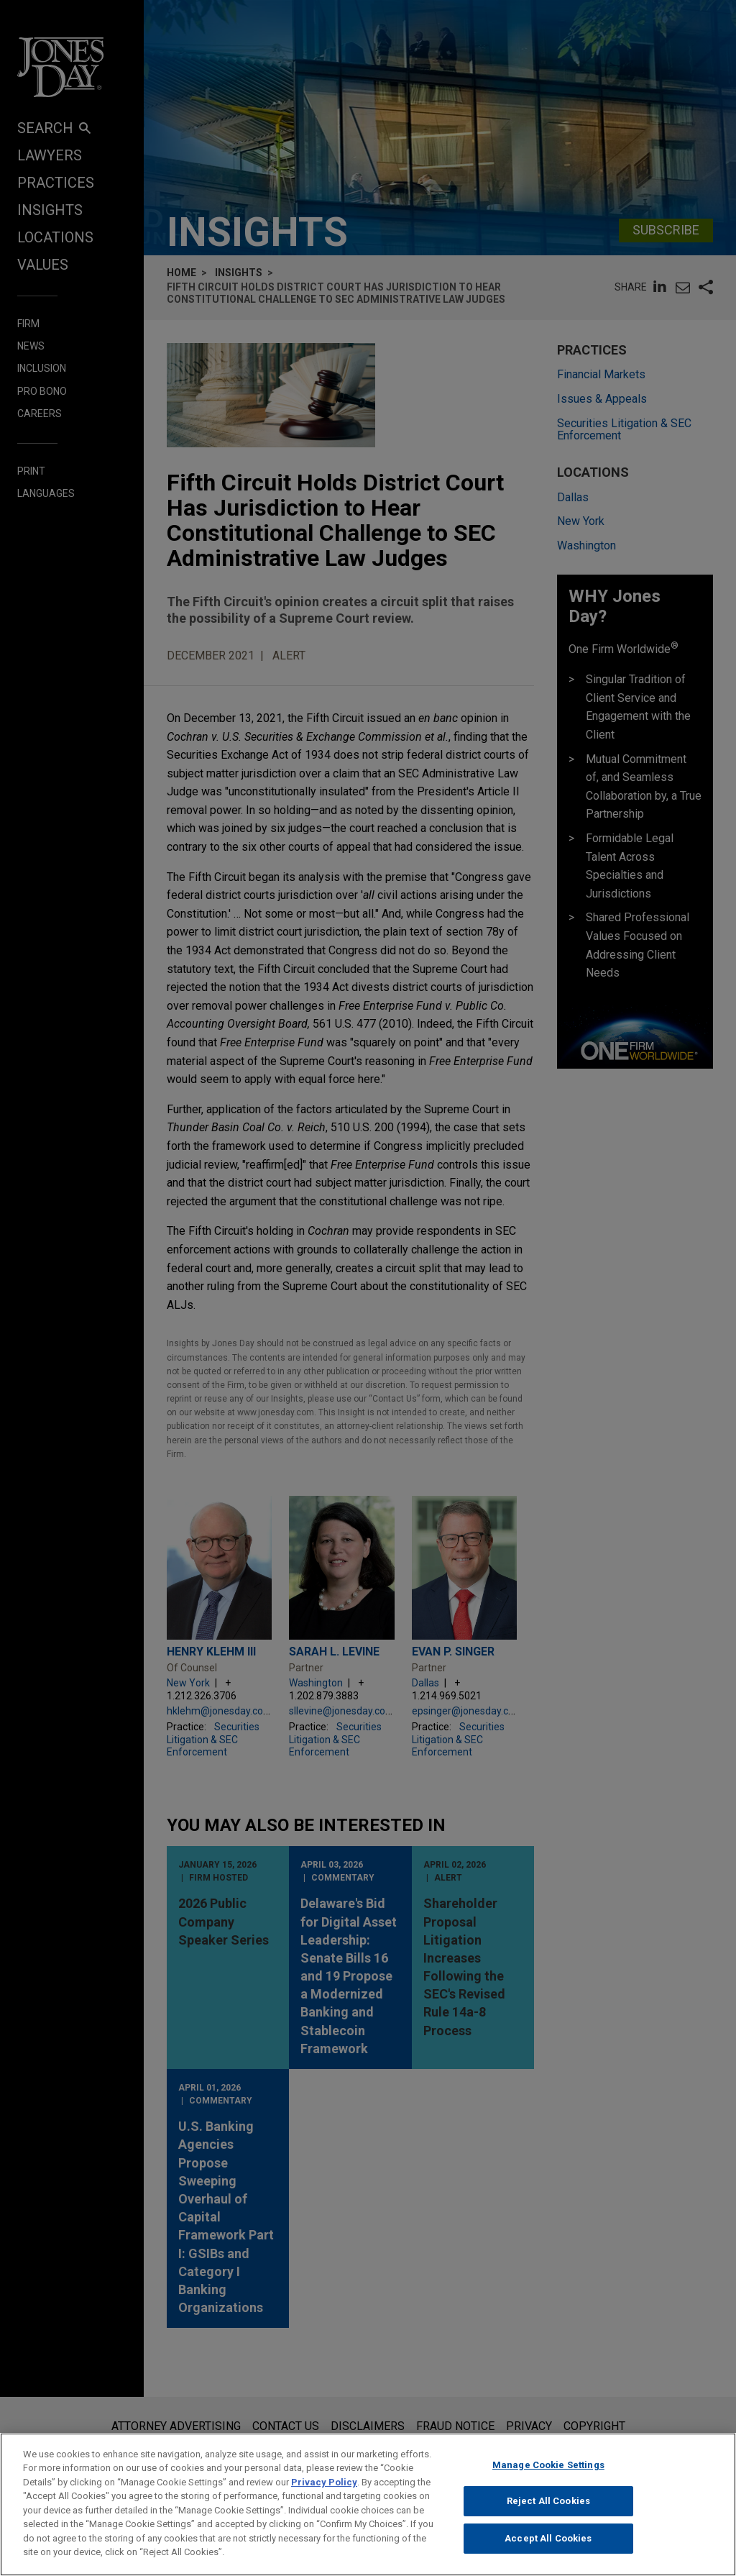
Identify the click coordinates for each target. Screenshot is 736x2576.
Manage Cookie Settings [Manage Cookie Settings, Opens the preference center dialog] (548, 2472)
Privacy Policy (324, 2490)
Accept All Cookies (548, 2546)
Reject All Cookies (548, 2509)
